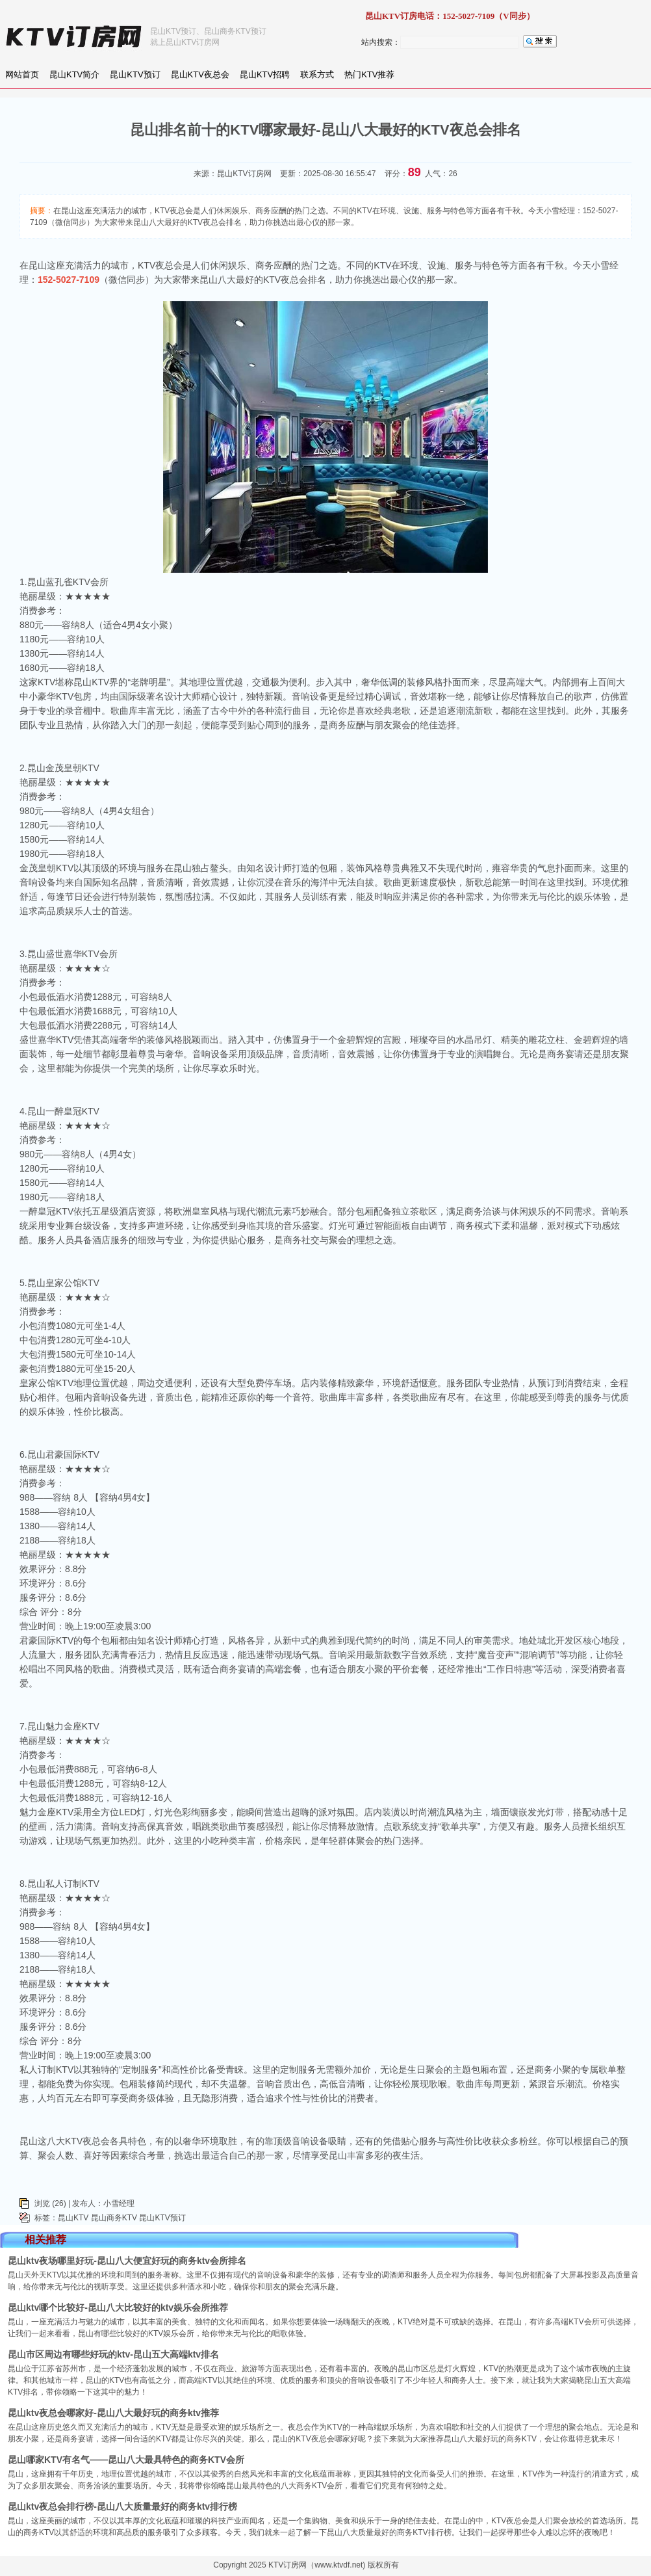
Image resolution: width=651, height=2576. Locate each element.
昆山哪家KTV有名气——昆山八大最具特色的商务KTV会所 (126, 2459)
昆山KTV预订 (135, 74)
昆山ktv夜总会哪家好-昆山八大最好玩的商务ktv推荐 (113, 2413)
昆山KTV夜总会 (200, 74)
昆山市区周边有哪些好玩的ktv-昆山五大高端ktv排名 (113, 2354)
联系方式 (317, 74)
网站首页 (22, 74)
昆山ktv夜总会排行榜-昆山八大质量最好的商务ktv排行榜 (122, 2506)
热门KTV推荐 (369, 74)
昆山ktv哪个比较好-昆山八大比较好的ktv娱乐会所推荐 (118, 2307)
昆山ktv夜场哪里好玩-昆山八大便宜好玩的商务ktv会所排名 (127, 2260)
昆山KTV (73, 2217)
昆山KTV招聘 (265, 74)
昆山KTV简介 (74, 74)
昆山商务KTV (114, 2217)
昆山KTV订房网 (244, 173)
